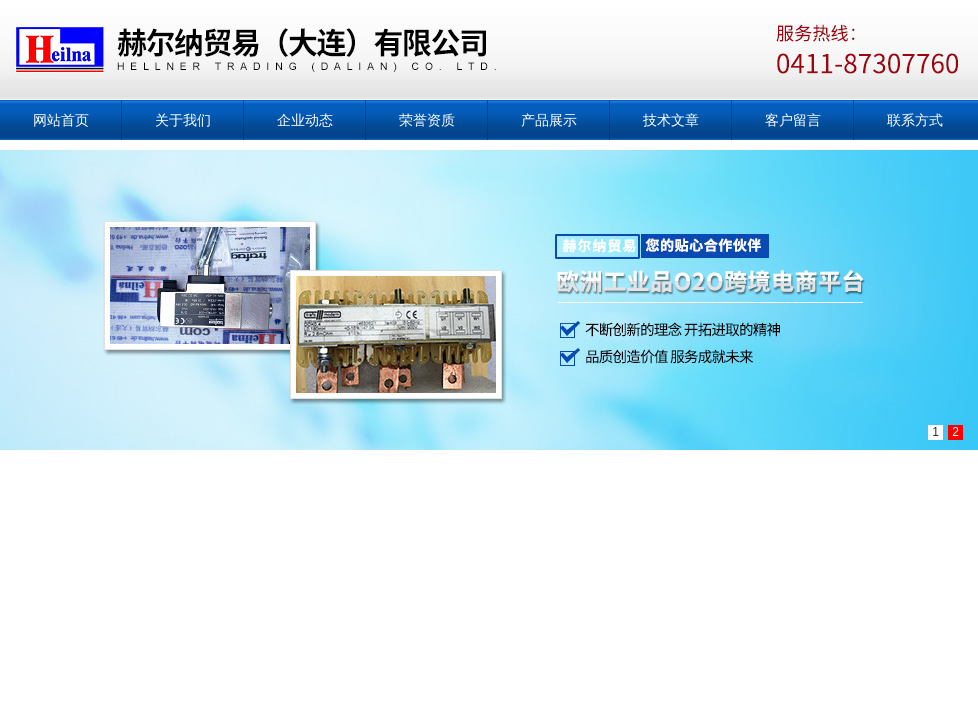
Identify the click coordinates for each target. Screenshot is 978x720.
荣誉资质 (427, 120)
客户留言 (793, 120)
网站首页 (61, 120)
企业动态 (305, 120)
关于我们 (183, 120)
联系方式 (915, 120)
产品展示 (549, 120)
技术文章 (671, 120)
